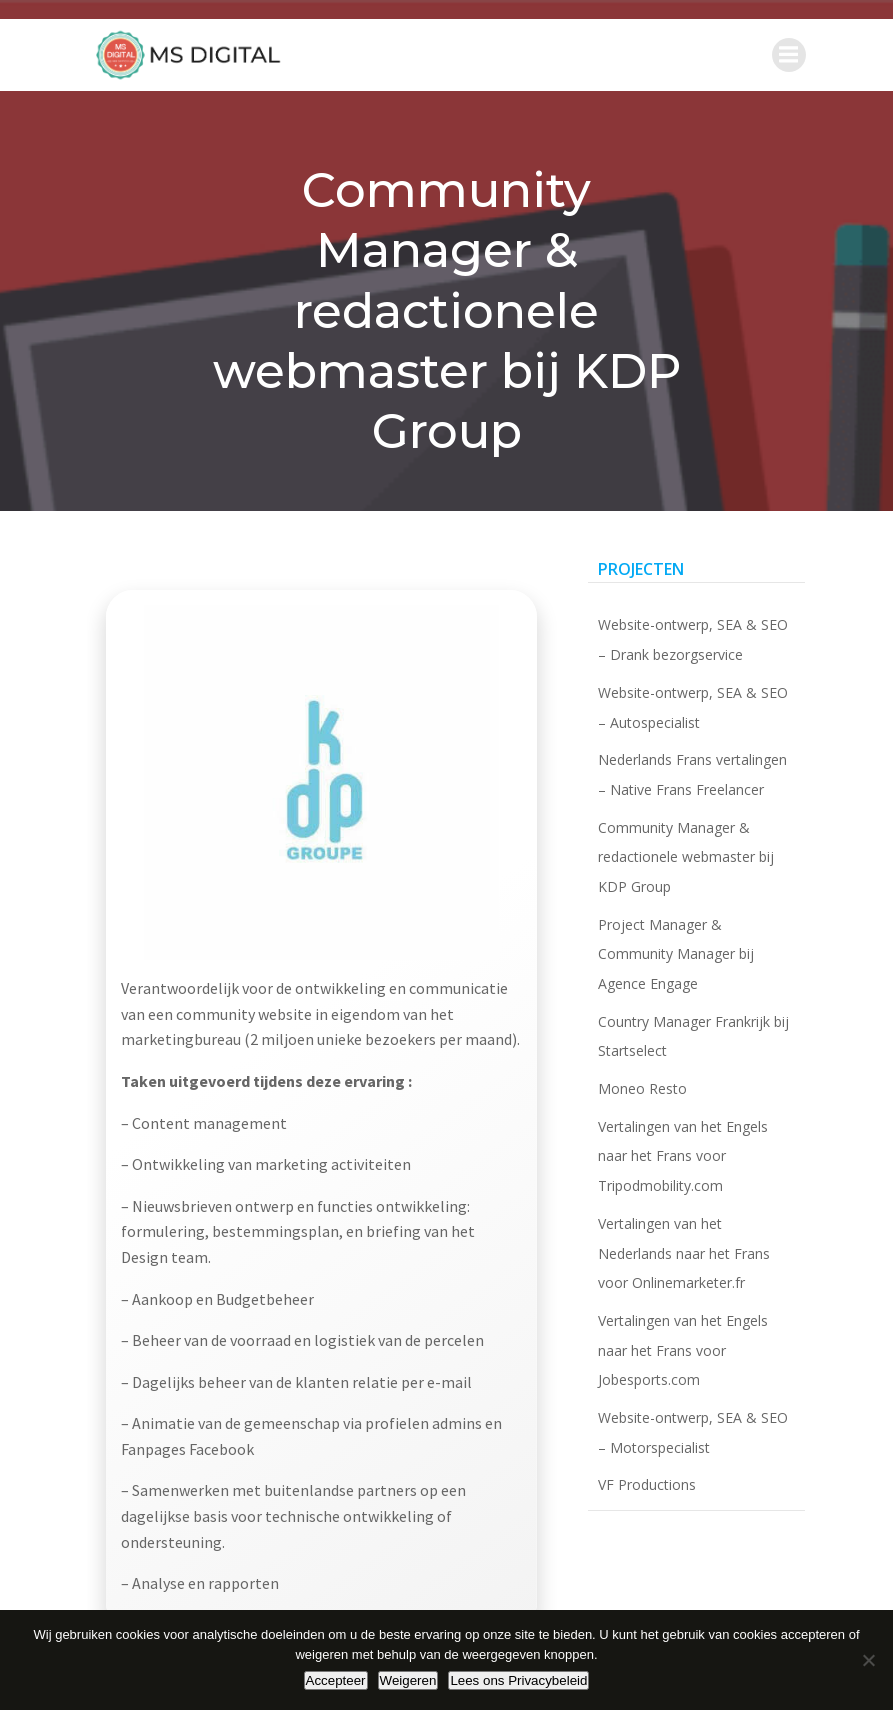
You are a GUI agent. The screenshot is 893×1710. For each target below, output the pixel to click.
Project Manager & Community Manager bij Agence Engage (675, 956)
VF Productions (646, 1487)
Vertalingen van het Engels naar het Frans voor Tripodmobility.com (682, 1158)
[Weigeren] (868, 1660)
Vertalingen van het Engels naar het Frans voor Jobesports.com (682, 1352)
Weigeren (408, 1680)
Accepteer (336, 1680)
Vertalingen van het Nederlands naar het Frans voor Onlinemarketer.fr (683, 1255)
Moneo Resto (641, 1091)
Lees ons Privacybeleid (518, 1680)
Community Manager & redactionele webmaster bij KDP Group (685, 859)
